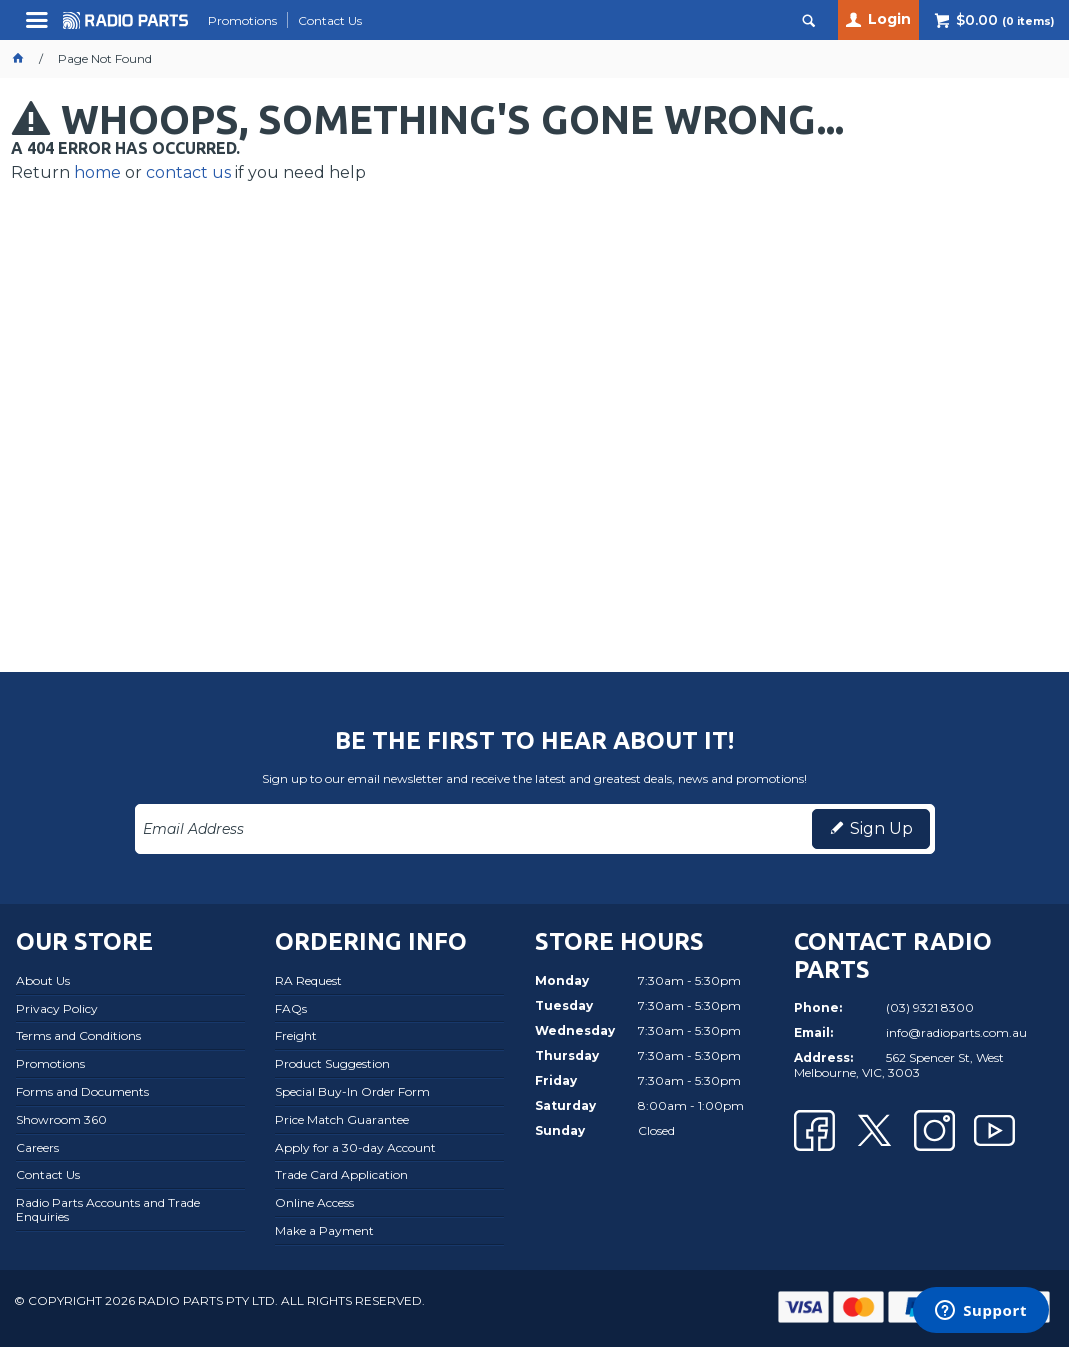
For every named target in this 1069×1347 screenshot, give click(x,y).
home (97, 172)
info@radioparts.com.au (956, 1032)
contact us (188, 172)
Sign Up (881, 828)
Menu (39, 27)
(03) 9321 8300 (930, 1007)
